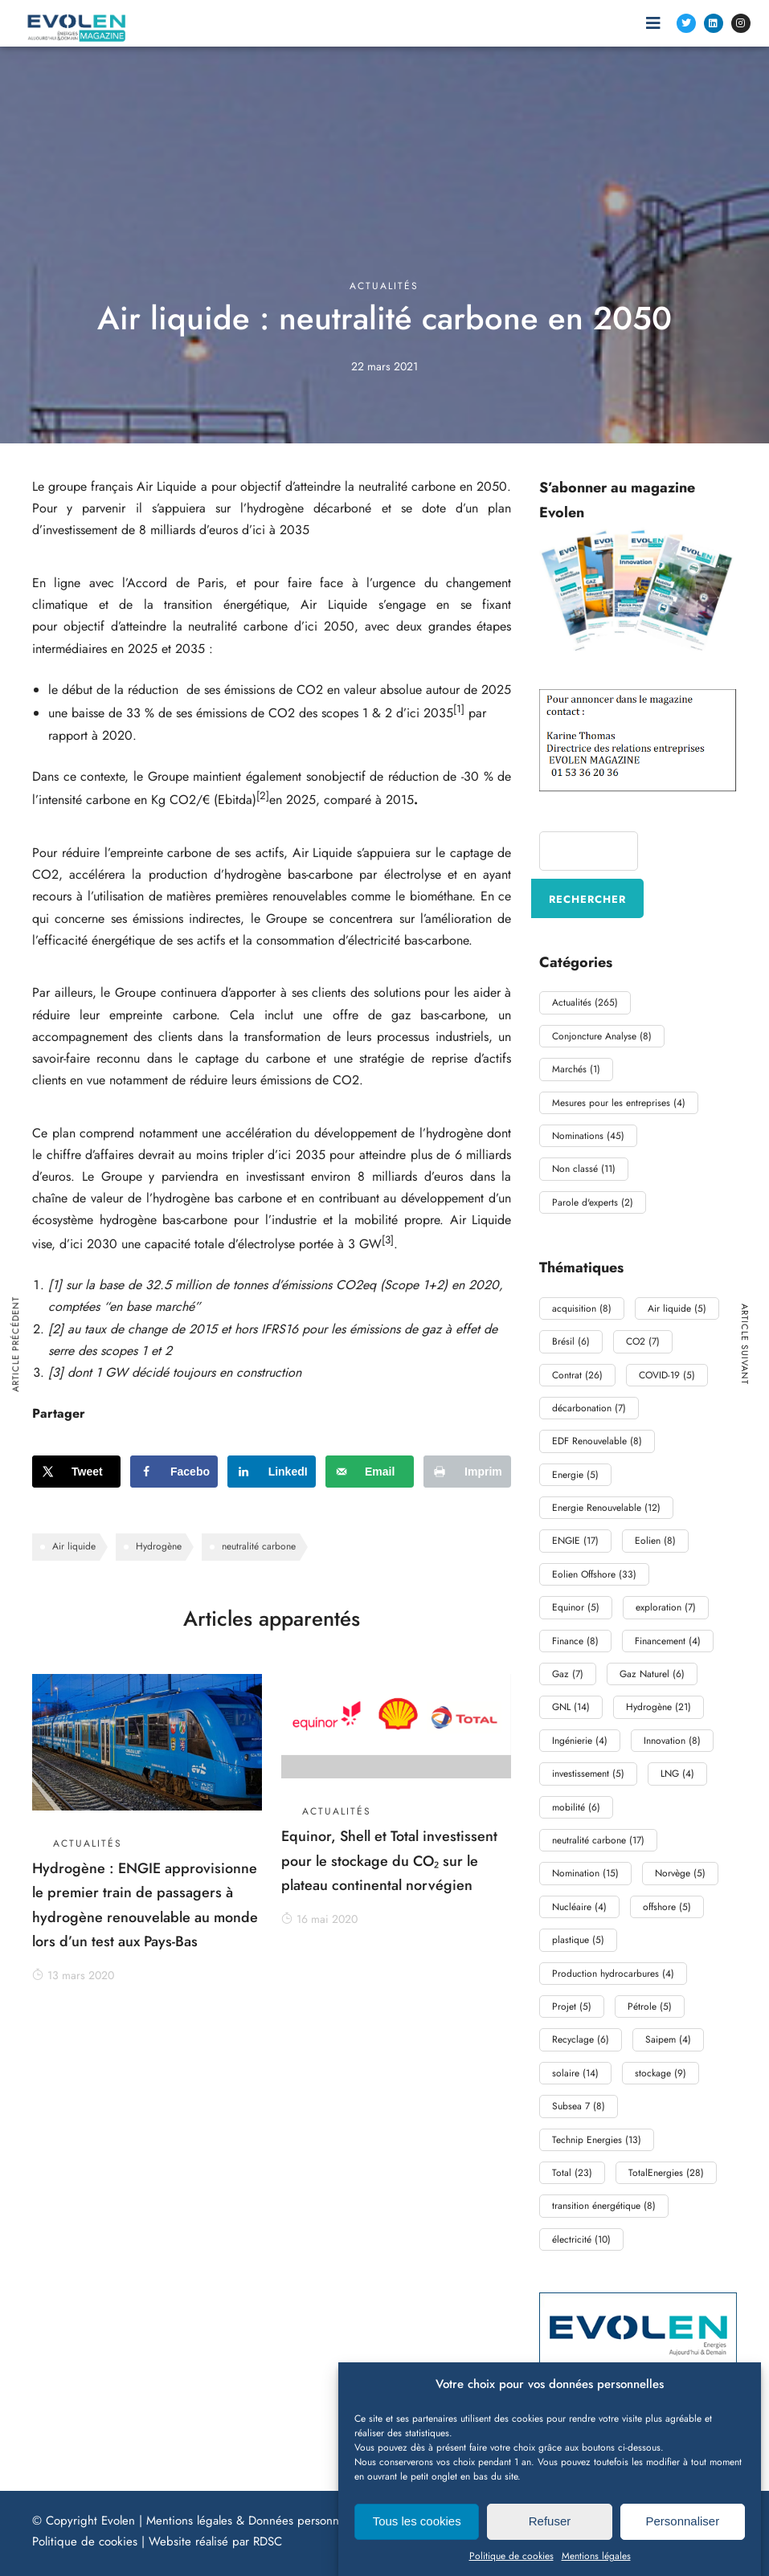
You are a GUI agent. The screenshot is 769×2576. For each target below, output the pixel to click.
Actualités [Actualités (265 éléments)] (585, 1002)
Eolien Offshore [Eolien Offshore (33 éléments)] (594, 1574)
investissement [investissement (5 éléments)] (588, 1773)
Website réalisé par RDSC (215, 2541)
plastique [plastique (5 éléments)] (578, 1940)
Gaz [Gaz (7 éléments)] (567, 1674)
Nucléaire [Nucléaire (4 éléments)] (579, 1907)
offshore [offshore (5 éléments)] (667, 1907)
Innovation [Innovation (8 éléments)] (672, 1740)
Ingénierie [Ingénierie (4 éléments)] (579, 1740)
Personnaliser (682, 2542)
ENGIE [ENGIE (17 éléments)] (575, 1540)
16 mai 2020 (319, 1919)
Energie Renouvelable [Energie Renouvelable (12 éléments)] (606, 1507)
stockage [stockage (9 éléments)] (660, 2073)
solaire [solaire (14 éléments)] (575, 2073)
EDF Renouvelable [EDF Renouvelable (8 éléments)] (597, 1441)
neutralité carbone (259, 1546)
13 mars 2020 (73, 1975)
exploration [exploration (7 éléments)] (666, 1607)
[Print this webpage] (467, 1471)
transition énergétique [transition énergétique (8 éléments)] (604, 2205)
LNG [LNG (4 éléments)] (677, 1773)
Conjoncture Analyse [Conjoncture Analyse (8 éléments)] (602, 1036)
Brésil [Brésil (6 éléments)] (571, 1341)
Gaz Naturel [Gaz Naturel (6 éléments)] (652, 1674)
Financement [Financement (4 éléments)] (668, 1641)
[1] (458, 708)
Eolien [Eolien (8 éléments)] (655, 1540)
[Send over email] (369, 1471)
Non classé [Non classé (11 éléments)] (584, 1168)
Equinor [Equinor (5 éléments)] (575, 1607)
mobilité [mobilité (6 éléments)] (576, 1807)
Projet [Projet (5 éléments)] (571, 2006)
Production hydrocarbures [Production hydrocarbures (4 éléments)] (613, 1973)
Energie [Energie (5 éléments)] (575, 1475)
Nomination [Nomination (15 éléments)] (585, 1873)
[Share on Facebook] (174, 1471)
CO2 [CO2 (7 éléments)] (643, 1341)
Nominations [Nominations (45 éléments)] (588, 1136)
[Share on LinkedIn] (271, 1471)
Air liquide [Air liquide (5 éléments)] (677, 1308)
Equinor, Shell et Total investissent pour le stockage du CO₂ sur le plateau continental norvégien (389, 1861)
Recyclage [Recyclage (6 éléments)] (580, 2039)
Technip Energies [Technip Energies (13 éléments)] (596, 2140)
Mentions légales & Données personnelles (254, 2520)
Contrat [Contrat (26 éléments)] (577, 1375)
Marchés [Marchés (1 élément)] (576, 1069)
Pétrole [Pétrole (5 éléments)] (650, 2006)
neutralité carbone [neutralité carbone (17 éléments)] (598, 1840)
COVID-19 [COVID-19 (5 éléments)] (667, 1375)
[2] (262, 795)
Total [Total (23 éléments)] (572, 2173)
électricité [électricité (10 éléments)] (581, 2239)
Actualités (384, 286)
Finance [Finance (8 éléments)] (575, 1641)
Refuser (550, 2542)
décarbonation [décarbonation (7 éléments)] (589, 1408)
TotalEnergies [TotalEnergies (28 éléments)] (666, 2173)
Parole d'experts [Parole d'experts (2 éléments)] (592, 1202)
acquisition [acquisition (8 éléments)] (582, 1308)
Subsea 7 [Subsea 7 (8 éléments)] (578, 2106)
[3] (388, 1239)
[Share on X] (76, 1471)
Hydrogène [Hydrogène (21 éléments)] (658, 1707)
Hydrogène (159, 1546)
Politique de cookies (84, 2541)
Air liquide (74, 1546)
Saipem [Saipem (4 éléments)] (668, 2039)
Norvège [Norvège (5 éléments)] (680, 1873)
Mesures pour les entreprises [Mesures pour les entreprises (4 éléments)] (618, 1103)
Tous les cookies (417, 2542)
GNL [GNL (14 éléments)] (571, 1707)
